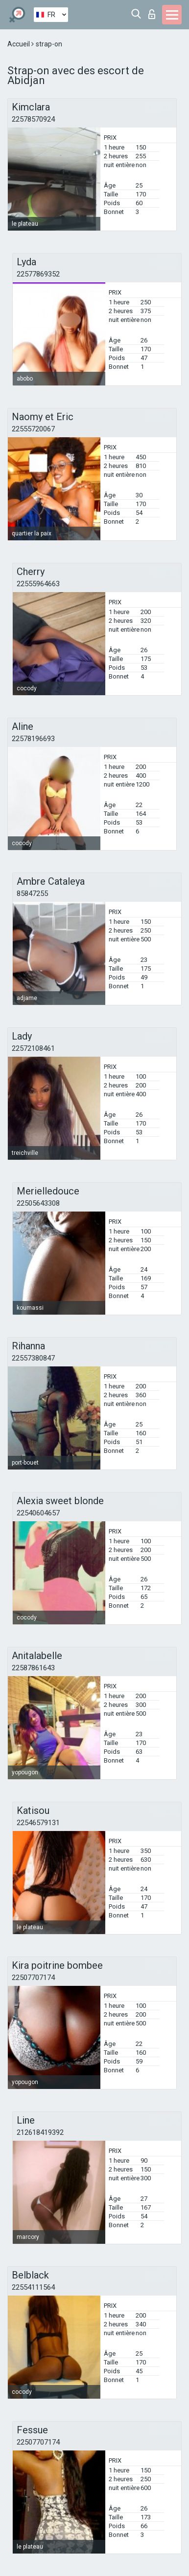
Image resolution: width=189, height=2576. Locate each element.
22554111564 (33, 2287)
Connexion (151, 14)
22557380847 (33, 1358)
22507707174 (33, 1977)
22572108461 (33, 1048)
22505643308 (38, 1203)
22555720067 (33, 429)
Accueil (19, 44)
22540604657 (38, 1513)
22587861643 (33, 1667)
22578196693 (33, 738)
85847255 (32, 893)
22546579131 (38, 1822)
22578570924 (33, 119)
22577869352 (38, 274)
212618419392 (40, 2132)
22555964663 (38, 583)
